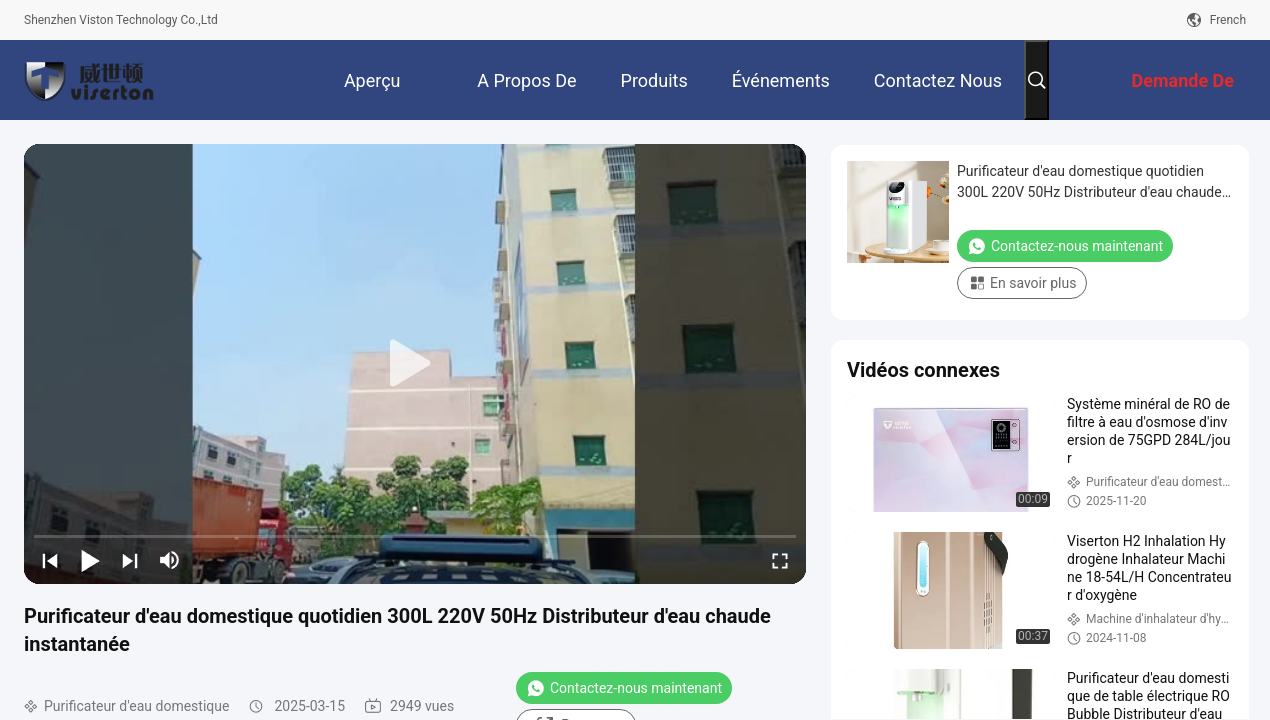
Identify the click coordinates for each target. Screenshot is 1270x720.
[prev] (50, 560)
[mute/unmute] (170, 560)
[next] (130, 560)
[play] (415, 364)
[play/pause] (90, 560)
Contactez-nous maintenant (624, 688)
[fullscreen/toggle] (780, 560)
